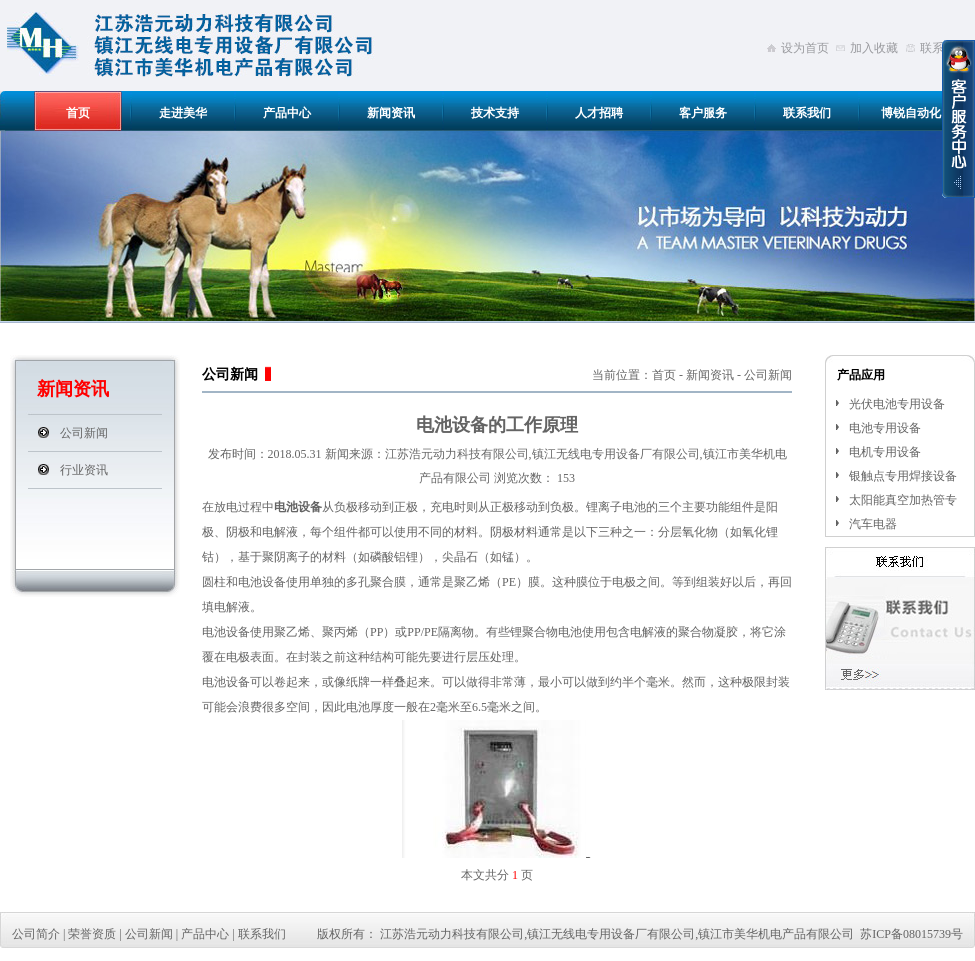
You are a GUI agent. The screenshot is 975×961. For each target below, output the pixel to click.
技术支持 (495, 113)
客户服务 (703, 113)
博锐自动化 (911, 113)
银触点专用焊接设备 (903, 476)
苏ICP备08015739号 (911, 934)
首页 (78, 113)
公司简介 (36, 934)
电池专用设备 (885, 428)
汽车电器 (873, 524)
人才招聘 (599, 113)
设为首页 (805, 48)
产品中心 (287, 113)
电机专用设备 (885, 452)
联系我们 (807, 113)
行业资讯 (84, 470)
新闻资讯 (391, 113)
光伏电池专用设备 (897, 404)
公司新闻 (84, 433)
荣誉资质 (92, 934)
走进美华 (183, 113)
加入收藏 (874, 48)
